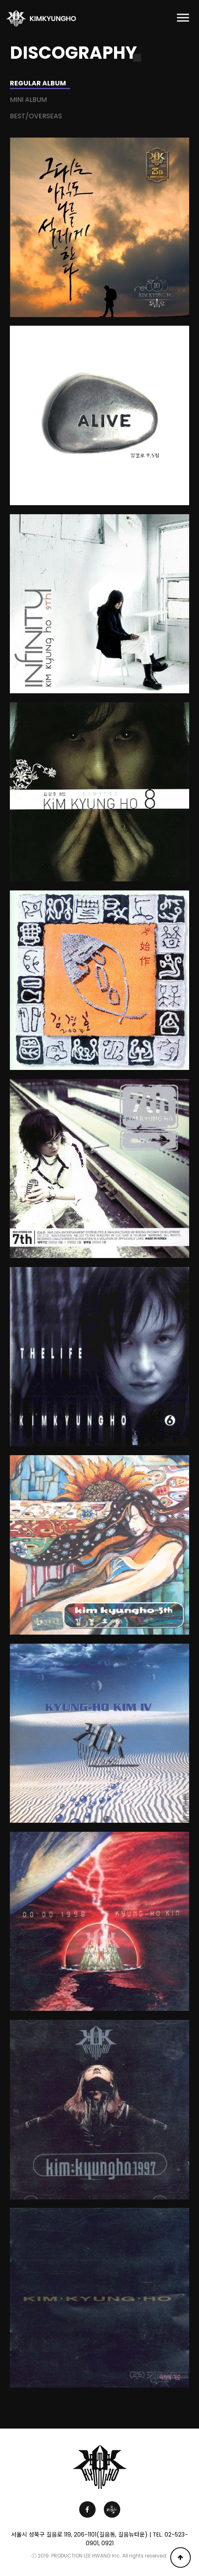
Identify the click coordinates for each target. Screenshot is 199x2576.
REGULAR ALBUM (38, 83)
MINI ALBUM (28, 99)
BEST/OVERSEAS (36, 116)
